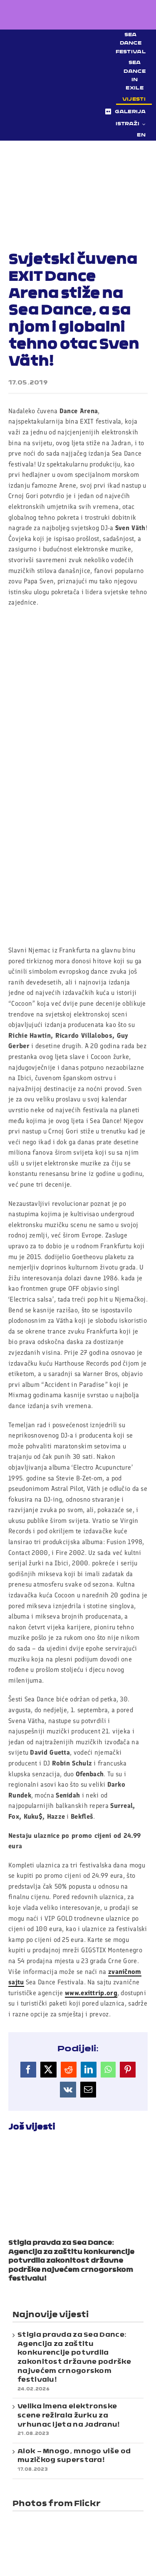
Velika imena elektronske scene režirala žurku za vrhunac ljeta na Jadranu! (68, 2415)
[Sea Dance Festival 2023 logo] (62, 81)
